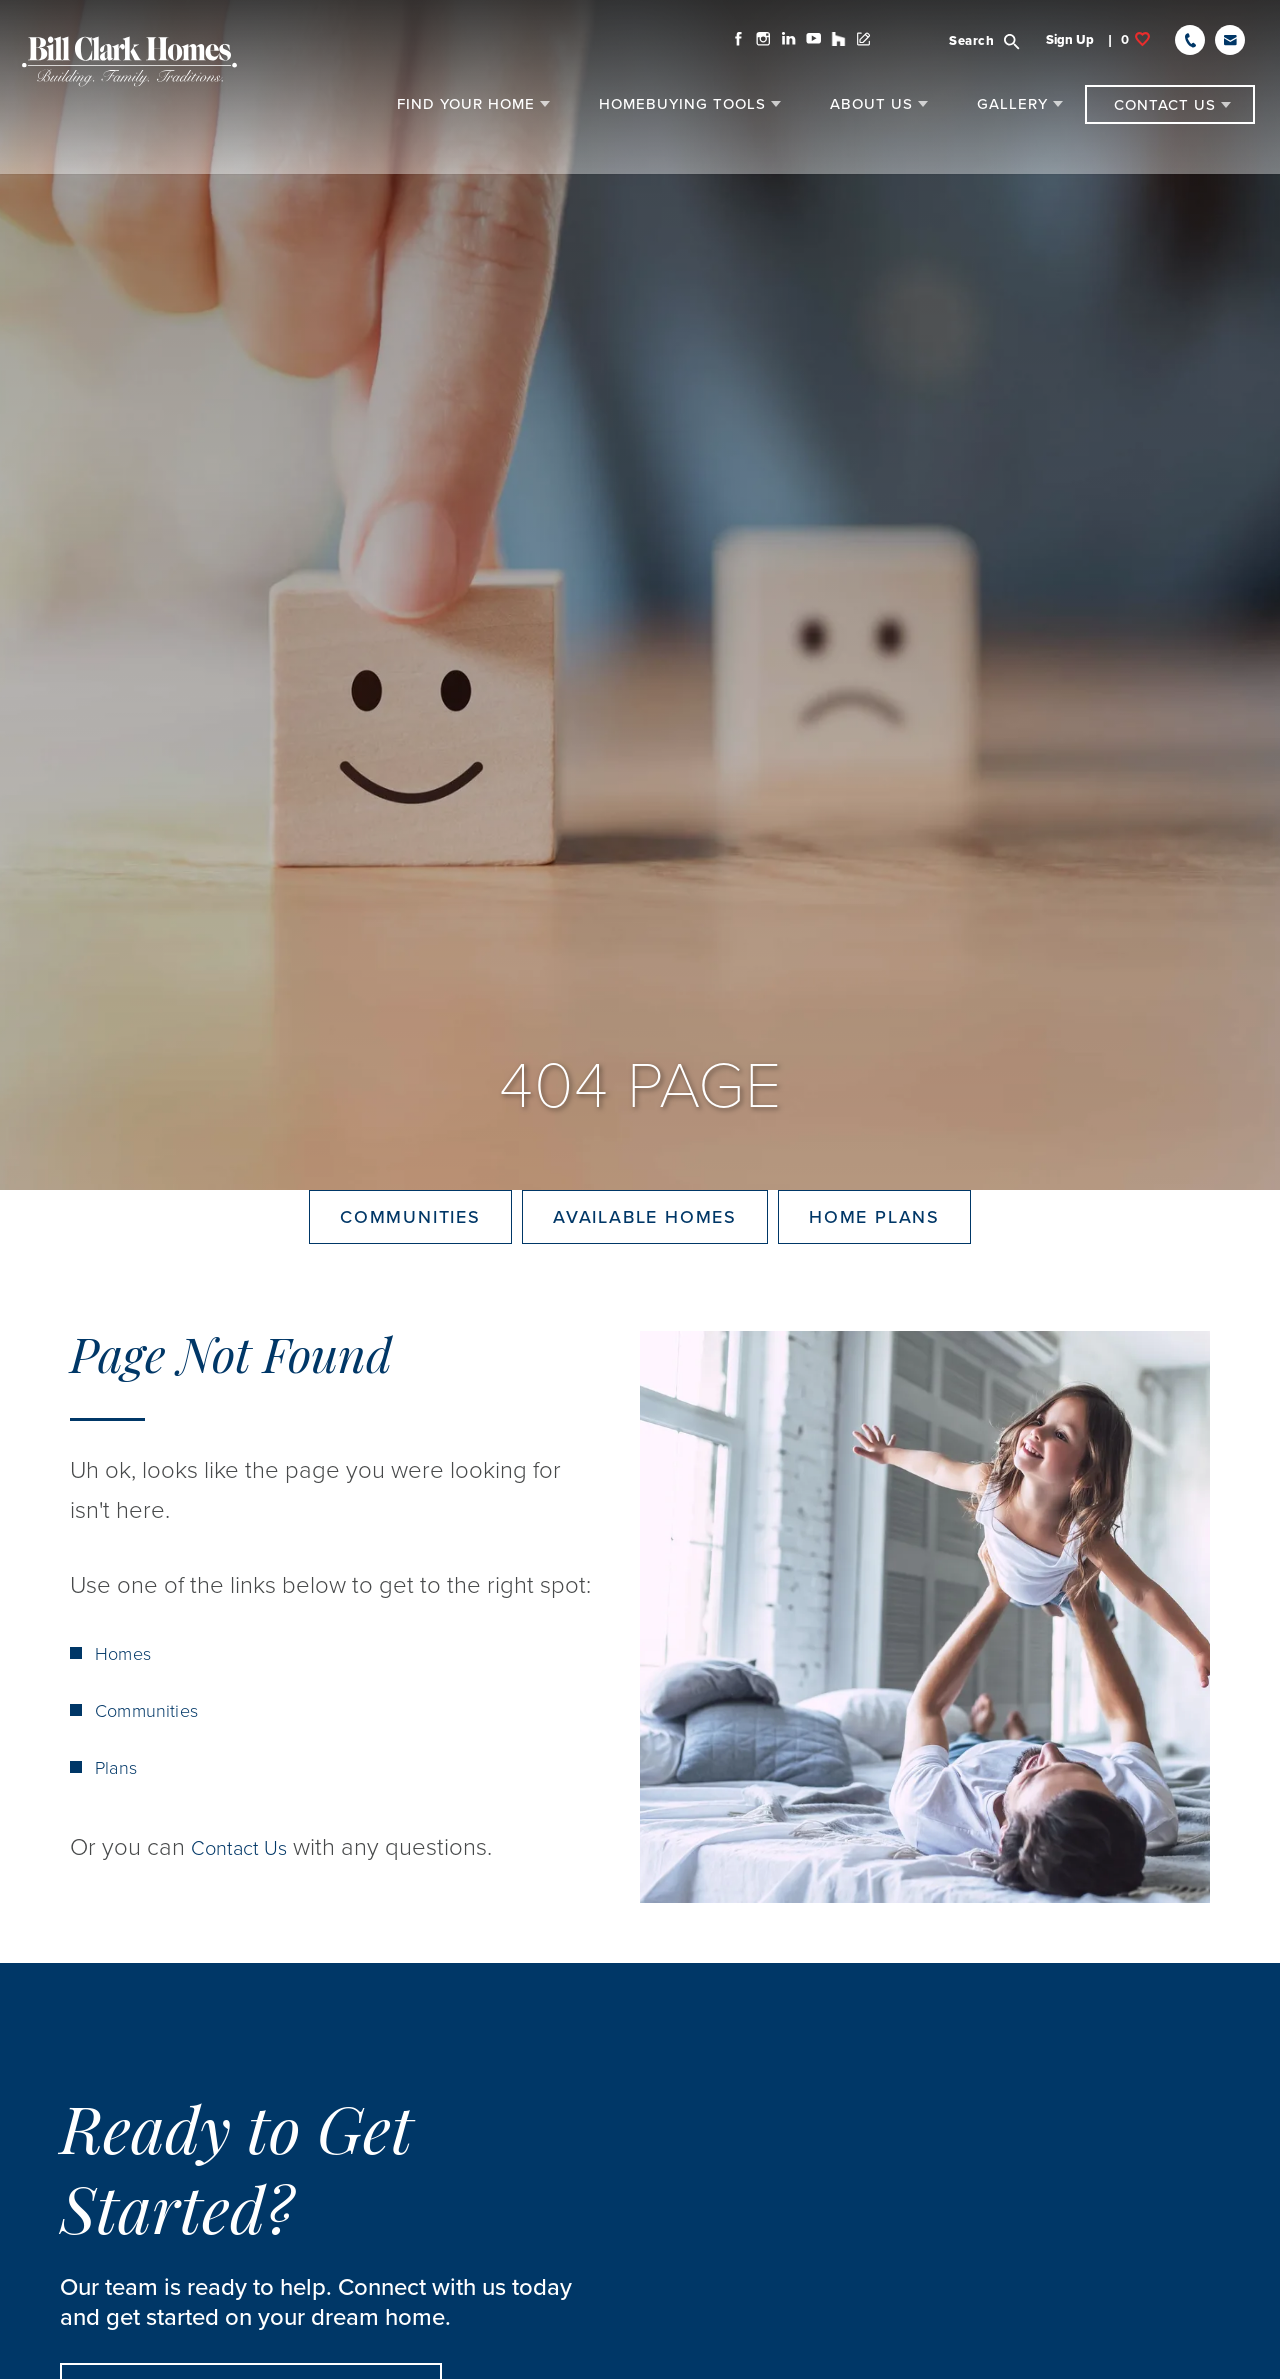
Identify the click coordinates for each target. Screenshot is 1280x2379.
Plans (118, 1840)
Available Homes (645, 1253)
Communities (410, 1253)
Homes (126, 1726)
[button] (981, 51)
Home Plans (874, 1253)
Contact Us (248, 1919)
